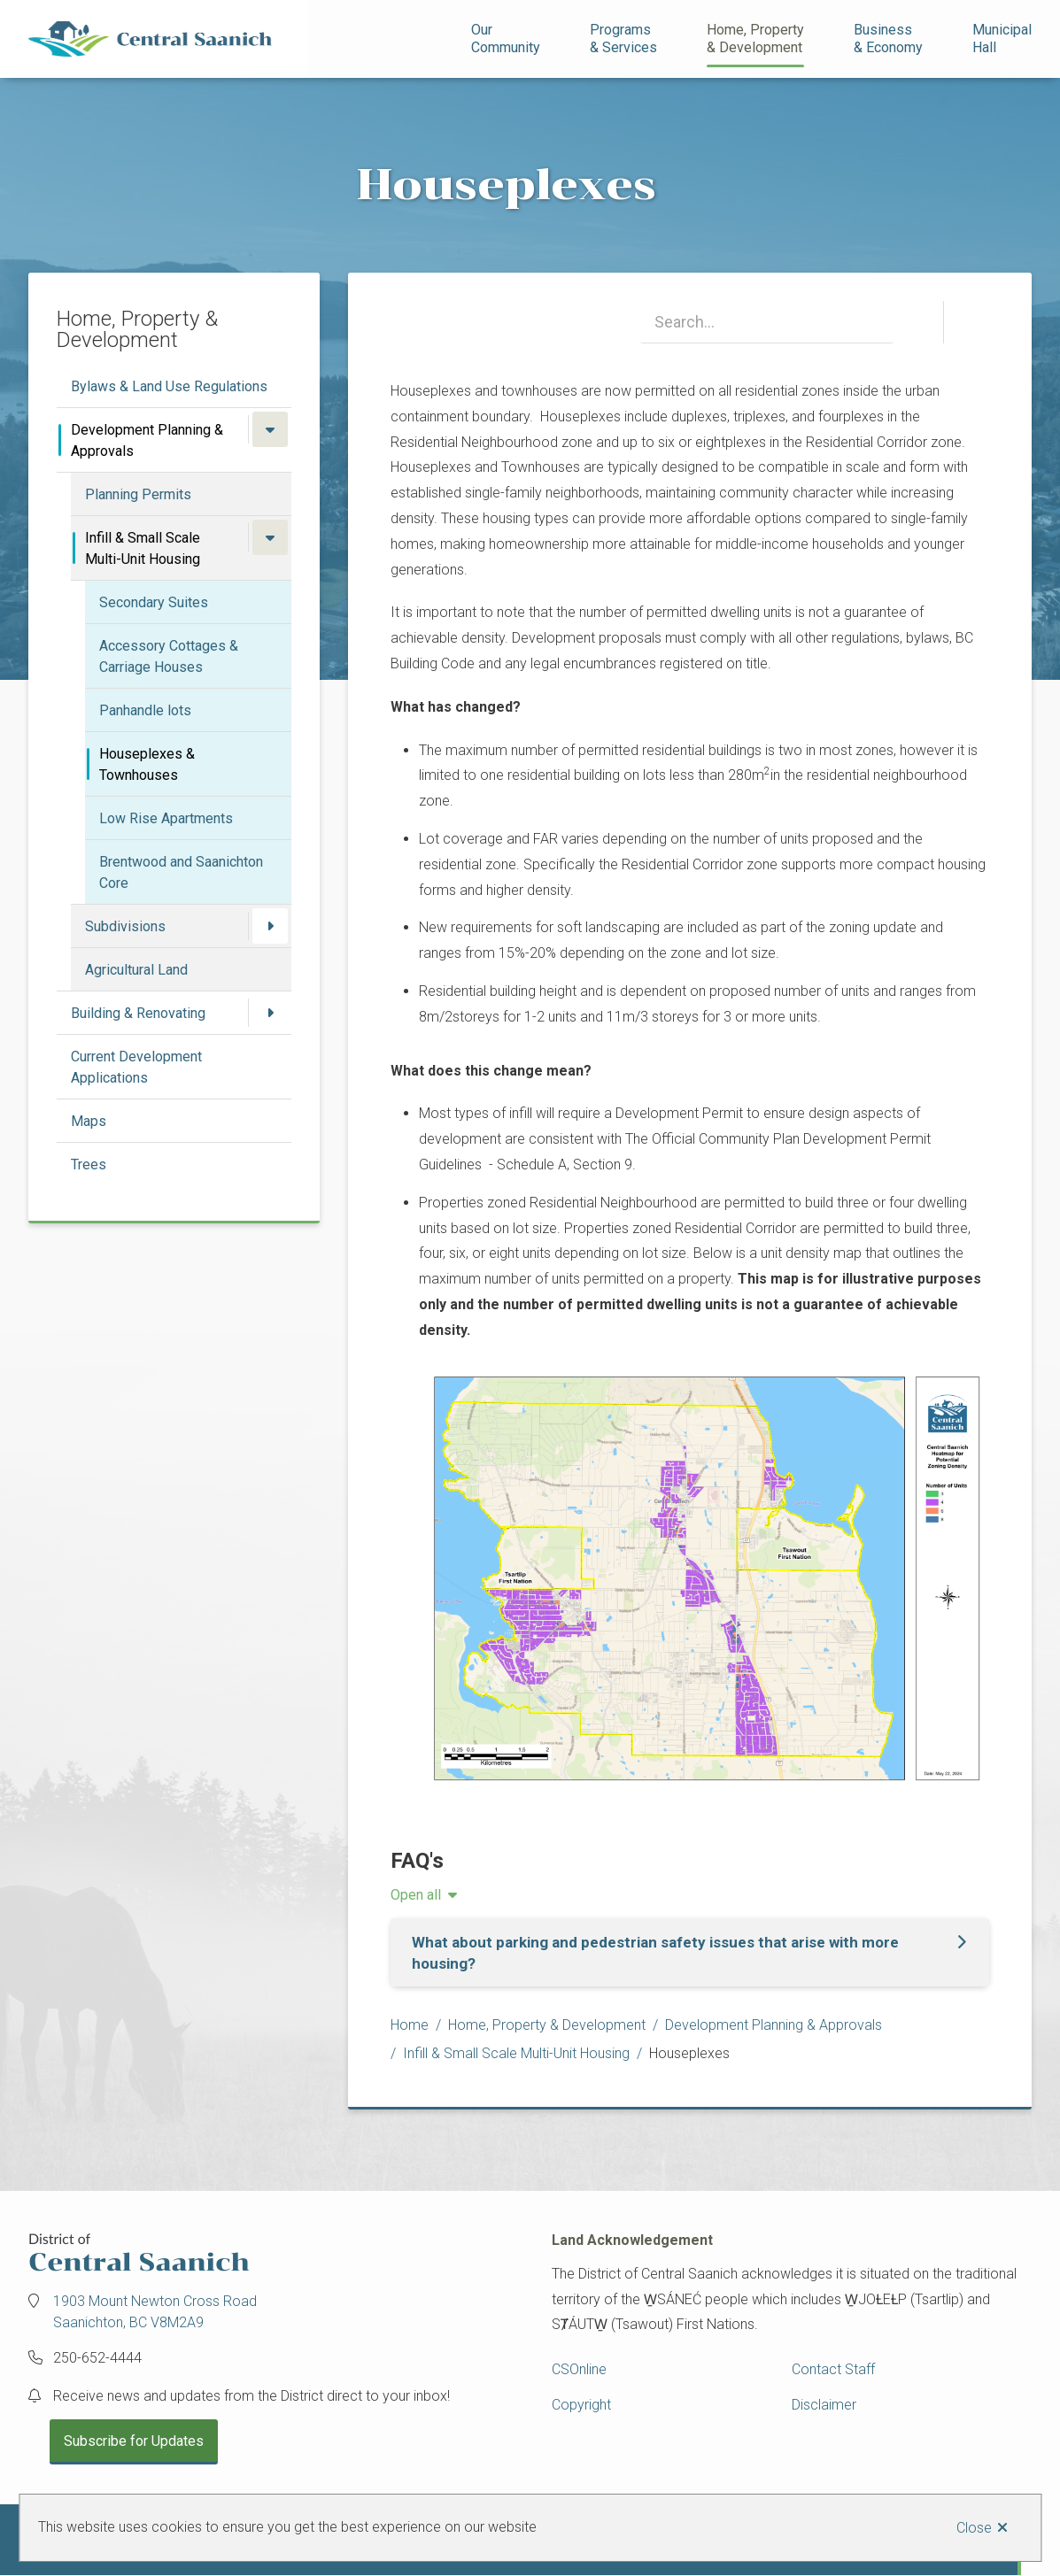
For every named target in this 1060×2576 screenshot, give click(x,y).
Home (410, 2025)
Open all (416, 1894)
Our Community (505, 38)
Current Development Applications (136, 1067)
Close (974, 2527)
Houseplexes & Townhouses (147, 764)
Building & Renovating (138, 1013)
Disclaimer (824, 2404)
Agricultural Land (136, 969)
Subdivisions (125, 926)
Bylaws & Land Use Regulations (169, 386)
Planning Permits (138, 494)
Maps (88, 1121)
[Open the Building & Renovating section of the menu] (270, 1012)
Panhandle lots (145, 710)
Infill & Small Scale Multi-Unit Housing (142, 548)
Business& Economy (888, 38)
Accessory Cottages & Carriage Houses (168, 656)
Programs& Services (623, 38)
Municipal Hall (1003, 38)
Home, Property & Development (547, 2025)
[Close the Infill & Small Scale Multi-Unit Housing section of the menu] (270, 537)
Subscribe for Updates (134, 2441)
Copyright (581, 2404)
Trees (88, 1164)
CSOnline (579, 2369)
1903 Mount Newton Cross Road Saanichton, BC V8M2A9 (155, 2312)
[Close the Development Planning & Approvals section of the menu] (270, 429)
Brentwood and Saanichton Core (181, 872)
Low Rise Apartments (166, 818)
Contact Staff (833, 2369)
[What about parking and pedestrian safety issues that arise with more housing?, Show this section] (690, 1952)
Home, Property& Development (755, 38)
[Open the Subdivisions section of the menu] (270, 926)
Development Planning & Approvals (147, 440)
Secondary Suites (153, 602)
